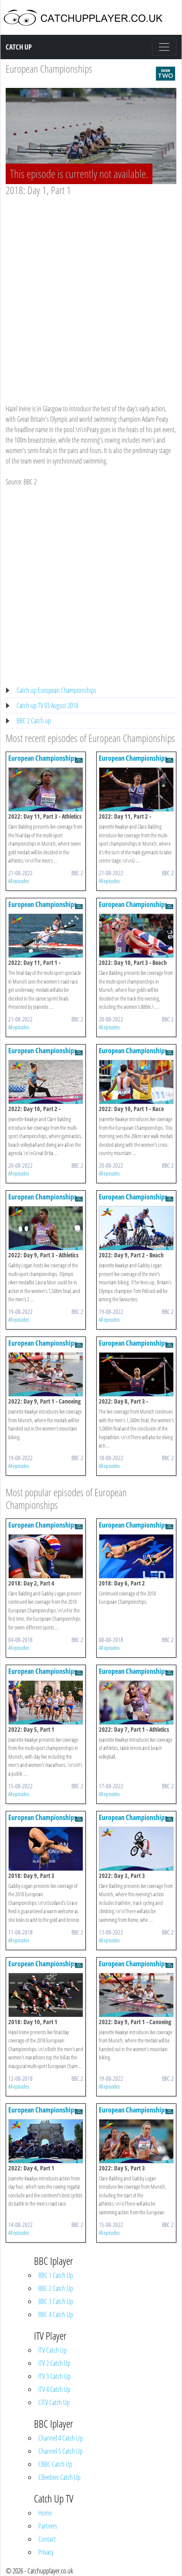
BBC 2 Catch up (34, 720)
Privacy (46, 2552)
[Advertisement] (91, 292)
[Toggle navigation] (164, 47)
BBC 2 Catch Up (55, 2288)
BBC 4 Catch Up (55, 2314)
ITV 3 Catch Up (54, 2376)
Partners (47, 2526)
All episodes (18, 881)
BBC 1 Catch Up (55, 2275)
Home (45, 2513)
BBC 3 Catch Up (55, 2301)
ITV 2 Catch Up (54, 2363)
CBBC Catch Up (55, 2464)
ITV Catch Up (52, 2350)
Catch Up (19, 47)
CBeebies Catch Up (59, 2477)
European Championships (49, 68)
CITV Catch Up (54, 2402)
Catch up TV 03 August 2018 (47, 705)
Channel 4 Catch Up (60, 2438)
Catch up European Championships (56, 690)
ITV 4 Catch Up (54, 2389)
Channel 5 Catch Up (60, 2451)
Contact (47, 2539)
